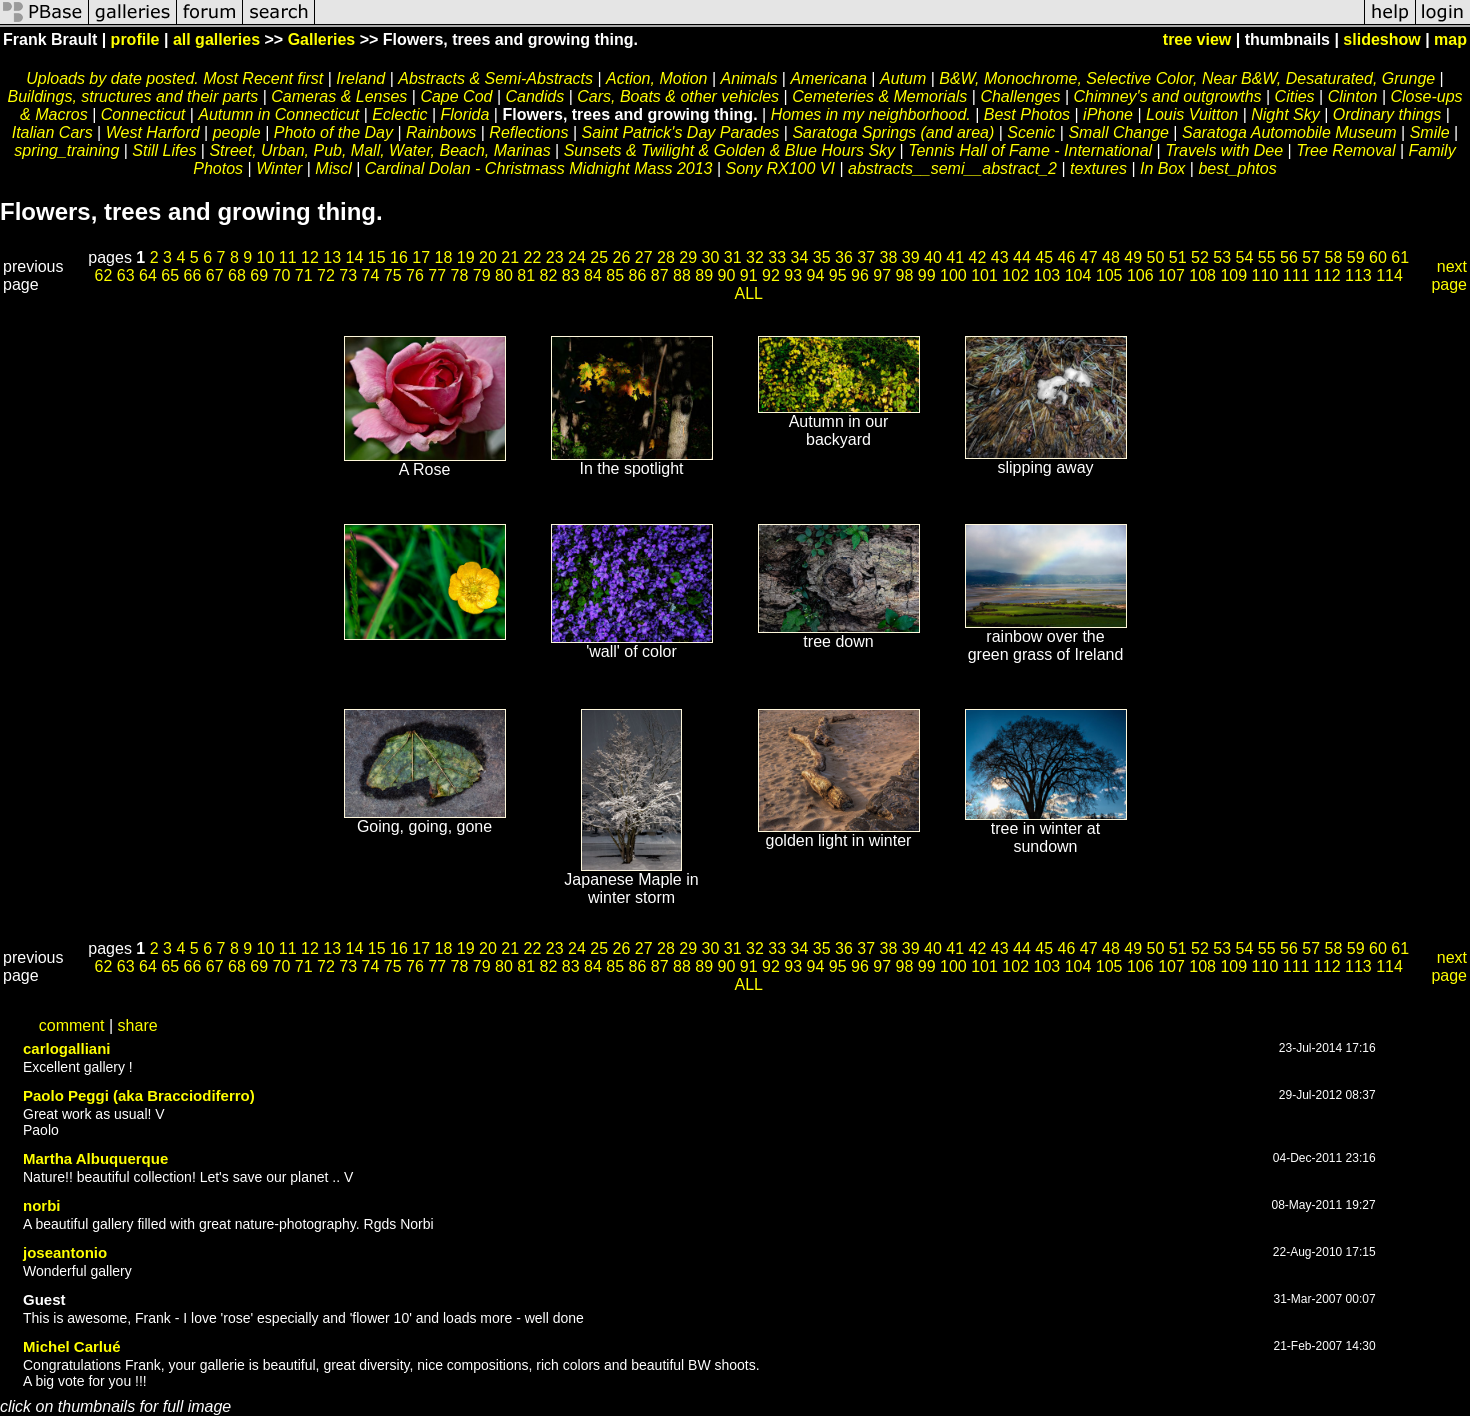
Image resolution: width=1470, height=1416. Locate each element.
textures (1098, 168)
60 (1378, 257)
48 (1111, 257)
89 (704, 275)
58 (1334, 257)
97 (882, 275)
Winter (279, 168)
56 (1289, 257)
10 (266, 257)
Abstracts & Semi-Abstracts (495, 78)
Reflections (531, 132)
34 (800, 257)
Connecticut (143, 114)
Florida (464, 114)
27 (644, 257)
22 (533, 257)
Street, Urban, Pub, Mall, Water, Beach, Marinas (379, 150)
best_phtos (1237, 168)
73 (348, 275)
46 (1067, 257)
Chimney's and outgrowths (1167, 96)
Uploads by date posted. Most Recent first (174, 78)
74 (371, 275)
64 (148, 275)
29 (688, 257)
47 (1089, 257)
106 (1140, 275)
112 (1327, 275)
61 (1400, 257)
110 (1265, 275)
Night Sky (1285, 114)
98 (905, 275)
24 (577, 257)
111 (1296, 275)
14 (355, 257)
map (1450, 39)
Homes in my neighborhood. (871, 114)
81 (526, 275)
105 (1109, 275)
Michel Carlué (72, 1346)
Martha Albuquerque (95, 1158)
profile (135, 39)
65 (170, 275)
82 (549, 275)
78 (460, 275)
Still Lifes (164, 150)
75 (393, 275)
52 (1200, 257)
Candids (535, 96)
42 (978, 257)
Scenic (1031, 132)
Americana (828, 78)
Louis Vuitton (1192, 114)
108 (1202, 275)
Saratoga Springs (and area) (893, 132)
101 (984, 275)
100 (953, 275)
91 (749, 275)
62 (104, 275)
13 (332, 257)
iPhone (1108, 114)
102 (1015, 275)
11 (288, 257)
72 (326, 275)
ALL (749, 293)
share (138, 1025)
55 (1267, 257)
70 (282, 275)
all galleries (216, 39)
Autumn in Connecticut (278, 114)
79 (482, 275)
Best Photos (1027, 114)
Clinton (1353, 96)
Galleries (322, 39)
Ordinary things (1387, 114)
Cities (1295, 96)
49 (1133, 257)
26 (622, 257)
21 (510, 257)
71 (304, 275)
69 (259, 275)
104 (1078, 275)
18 (444, 257)
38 (889, 257)
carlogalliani (67, 1048)
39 (911, 257)
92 (771, 275)
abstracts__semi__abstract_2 (952, 168)
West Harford (153, 132)
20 (488, 257)
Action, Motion (656, 78)
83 (571, 275)
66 (193, 275)
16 (399, 257)
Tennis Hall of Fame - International (1030, 150)
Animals (748, 78)
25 (599, 257)
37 (866, 257)
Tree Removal (1345, 150)
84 (593, 275)
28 (666, 257)
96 (860, 275)
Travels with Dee (1224, 150)
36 (844, 257)
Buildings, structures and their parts (132, 96)
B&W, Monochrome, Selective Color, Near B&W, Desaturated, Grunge (1187, 78)
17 (421, 257)
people (237, 132)
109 (1233, 275)
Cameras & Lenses (339, 96)
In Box (1162, 168)
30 (711, 257)
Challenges (1020, 96)
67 (215, 275)
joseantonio (65, 1252)
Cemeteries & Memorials (879, 96)
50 (1156, 257)
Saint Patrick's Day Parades (681, 132)
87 (660, 275)
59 (1356, 257)
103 (1047, 275)
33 (777, 257)
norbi (42, 1205)
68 (237, 275)
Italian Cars (52, 132)
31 (733, 257)
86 (638, 275)
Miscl (333, 168)
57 (1311, 257)
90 (727, 275)
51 (1178, 257)
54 (1245, 257)
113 (1358, 275)
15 (377, 257)
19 (466, 257)
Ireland (360, 78)
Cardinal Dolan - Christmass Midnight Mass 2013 (539, 168)
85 (615, 275)
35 (822, 257)
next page (1449, 275)
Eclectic (399, 114)
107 (1171, 275)
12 (310, 257)
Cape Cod (456, 96)
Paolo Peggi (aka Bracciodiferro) (139, 1095)
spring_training (66, 150)
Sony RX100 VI (780, 168)
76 (415, 275)
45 (1044, 257)
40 (933, 257)
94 (816, 275)
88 (682, 275)
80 (504, 275)
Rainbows (441, 132)
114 (1389, 275)
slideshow (1381, 39)
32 (755, 257)
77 (437, 275)
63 (126, 275)
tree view (1197, 39)
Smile (1430, 132)
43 (1000, 257)
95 (838, 275)
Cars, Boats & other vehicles (678, 96)
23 (555, 257)
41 (955, 257)
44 (1022, 257)
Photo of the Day (333, 132)
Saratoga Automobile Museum (1289, 132)
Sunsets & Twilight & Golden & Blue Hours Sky (729, 150)
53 (1222, 257)
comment (72, 1025)
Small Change (1118, 132)
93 (793, 275)
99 (927, 275)
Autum (903, 78)
